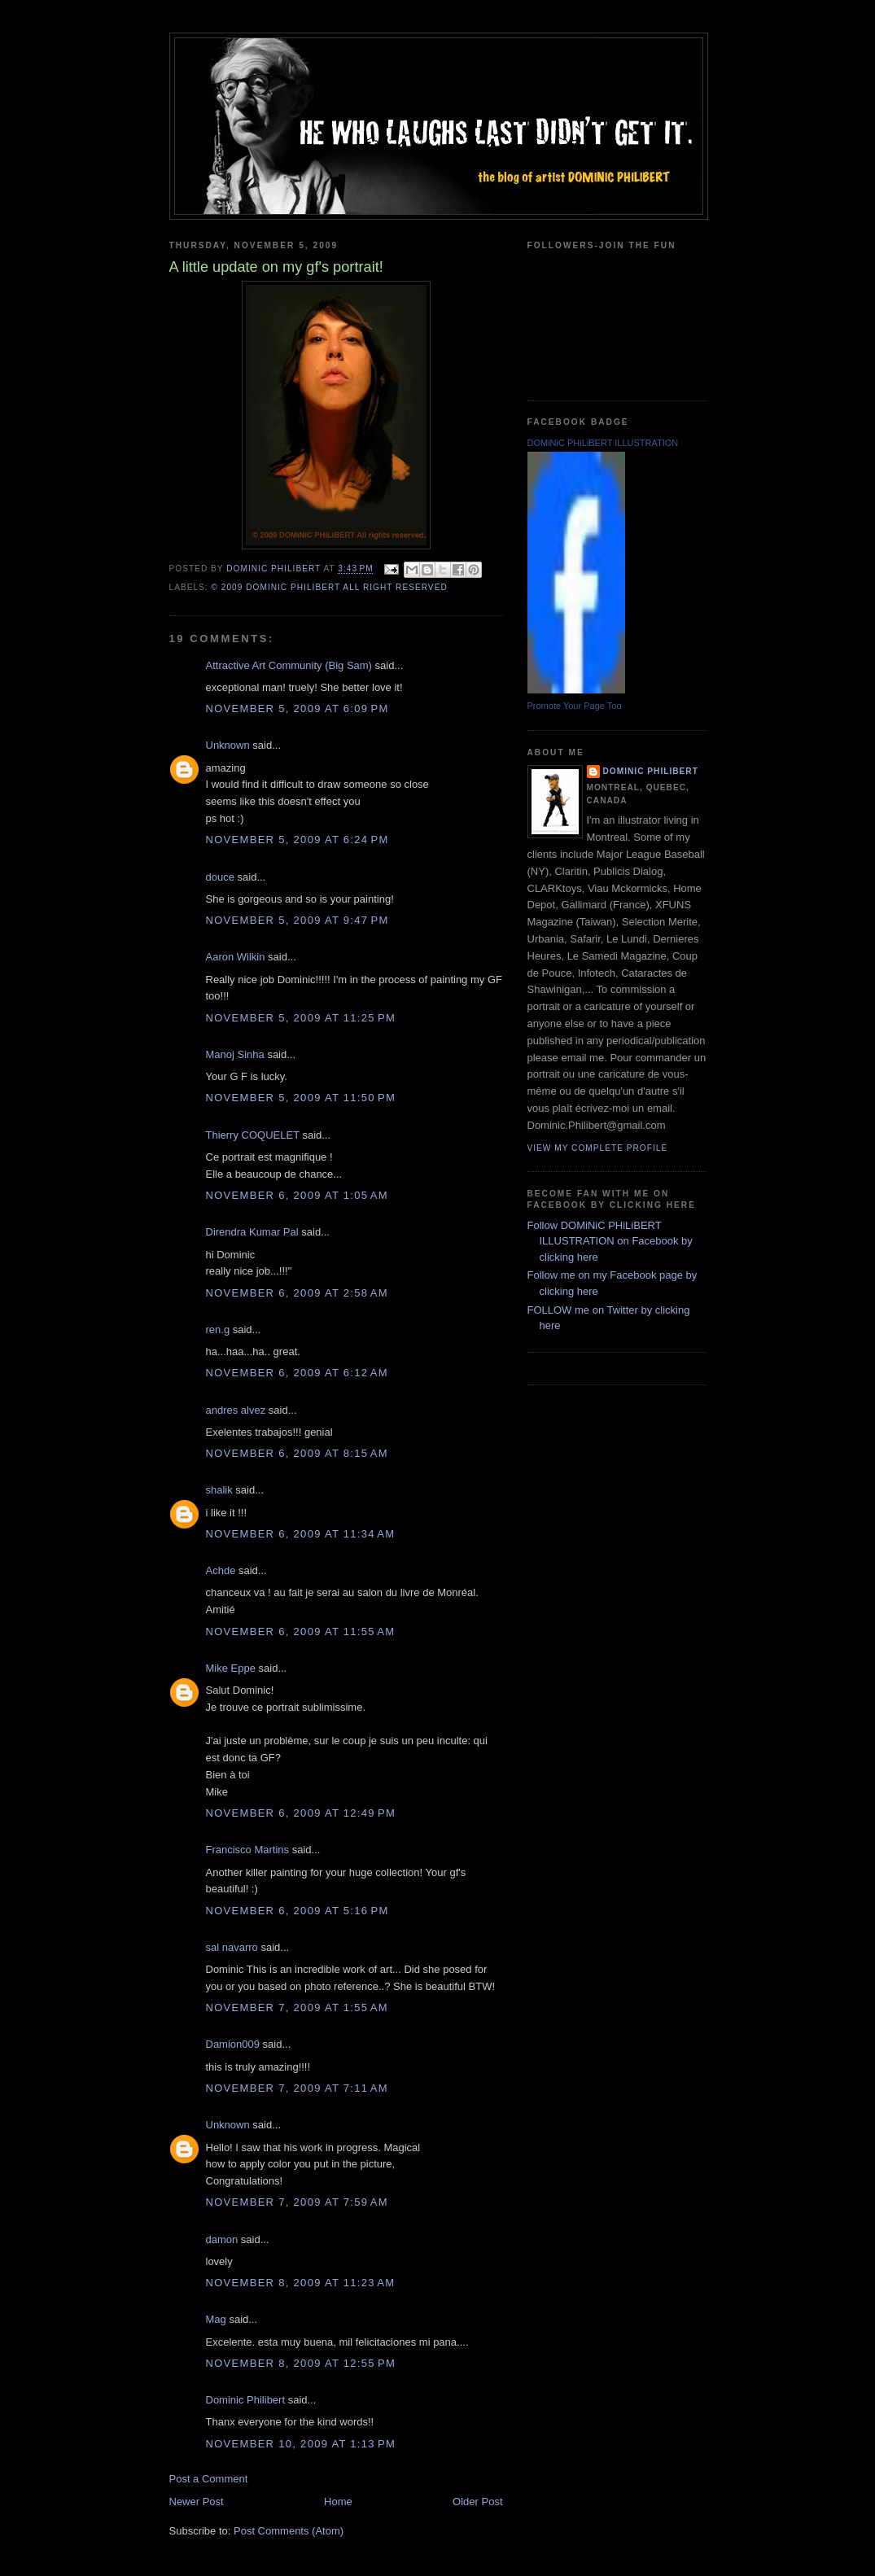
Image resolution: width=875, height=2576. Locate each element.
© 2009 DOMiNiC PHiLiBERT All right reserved (330, 587)
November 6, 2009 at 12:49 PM (301, 1813)
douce (220, 877)
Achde (221, 1570)
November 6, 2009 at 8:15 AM (297, 1453)
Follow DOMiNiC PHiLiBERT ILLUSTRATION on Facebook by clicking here (610, 1241)
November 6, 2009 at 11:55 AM (301, 1631)
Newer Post (196, 2501)
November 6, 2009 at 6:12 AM (297, 1373)
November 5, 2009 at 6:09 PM (297, 708)
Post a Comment (208, 2479)
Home (338, 2501)
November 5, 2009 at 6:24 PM (297, 839)
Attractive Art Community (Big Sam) (289, 665)
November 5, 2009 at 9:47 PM (297, 920)
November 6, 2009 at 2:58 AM (297, 1293)
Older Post (477, 2501)
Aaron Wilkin (235, 957)
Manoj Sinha (235, 1054)
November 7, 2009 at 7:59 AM (297, 2202)
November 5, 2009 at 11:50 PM (301, 1097)
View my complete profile (597, 1148)
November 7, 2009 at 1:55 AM (297, 2007)
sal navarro (232, 1947)
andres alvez (236, 1410)
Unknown (228, 745)
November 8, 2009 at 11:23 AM (301, 2282)
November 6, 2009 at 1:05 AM (297, 1195)
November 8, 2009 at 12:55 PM (301, 2363)
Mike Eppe (231, 1668)
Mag (216, 2319)
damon (222, 2239)
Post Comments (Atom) (288, 2531)
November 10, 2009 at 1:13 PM (301, 2444)
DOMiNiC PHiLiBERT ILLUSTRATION (603, 443)
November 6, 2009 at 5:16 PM (297, 1911)
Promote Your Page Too (574, 706)
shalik (219, 1490)
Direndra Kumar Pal (252, 1232)
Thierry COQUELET (253, 1135)
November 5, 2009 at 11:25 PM (301, 1018)
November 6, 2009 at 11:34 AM (301, 1534)
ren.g (218, 1329)
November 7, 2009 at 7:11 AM (297, 2088)
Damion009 (233, 2044)
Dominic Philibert (246, 2400)
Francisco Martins (248, 1849)
